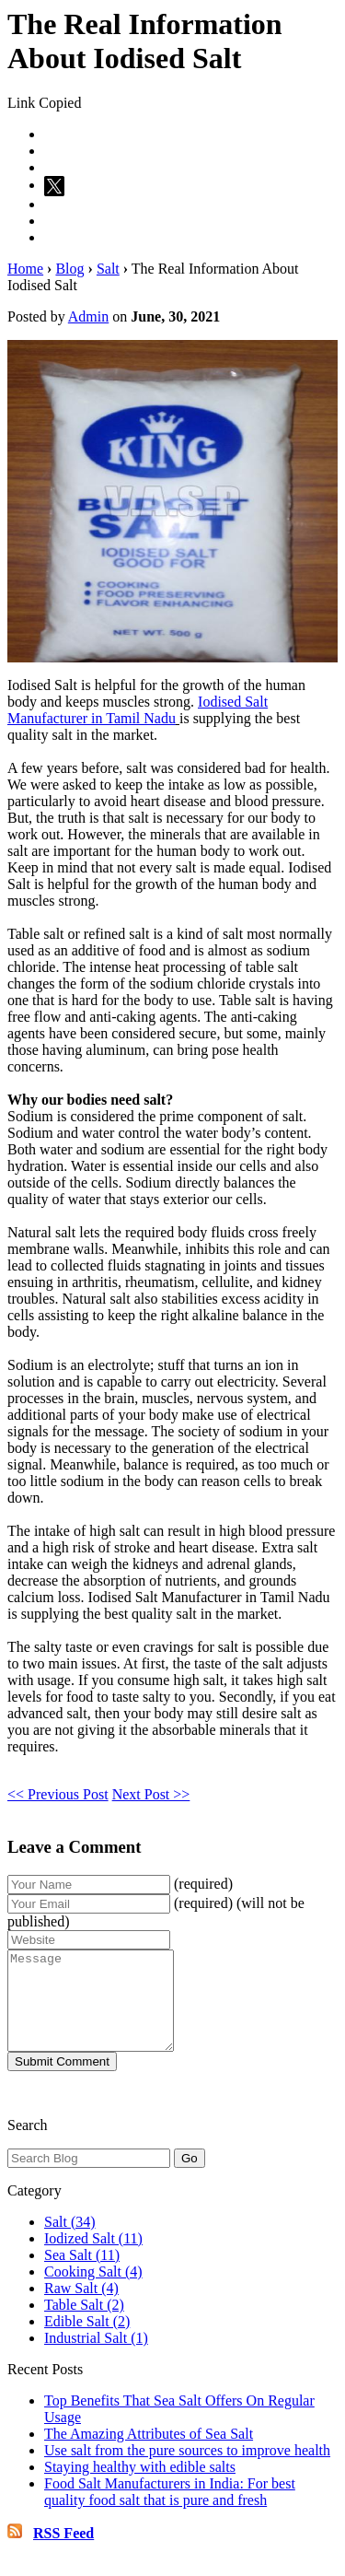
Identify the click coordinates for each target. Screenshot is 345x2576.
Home (25, 268)
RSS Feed (63, 2552)
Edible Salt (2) (87, 2340)
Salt (108, 268)
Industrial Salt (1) (96, 2357)
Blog (69, 268)
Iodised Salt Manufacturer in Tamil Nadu (137, 710)
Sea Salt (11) (82, 2274)
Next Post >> (151, 1794)
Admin (88, 316)
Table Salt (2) (84, 2324)
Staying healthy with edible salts (140, 2486)
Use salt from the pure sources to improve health (187, 2469)
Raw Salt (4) (81, 2307)
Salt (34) (70, 2241)
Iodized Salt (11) (93, 2258)
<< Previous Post (58, 1794)
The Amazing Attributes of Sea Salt (148, 2453)
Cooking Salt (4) (93, 2291)
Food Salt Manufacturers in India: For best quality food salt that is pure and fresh (169, 2511)
